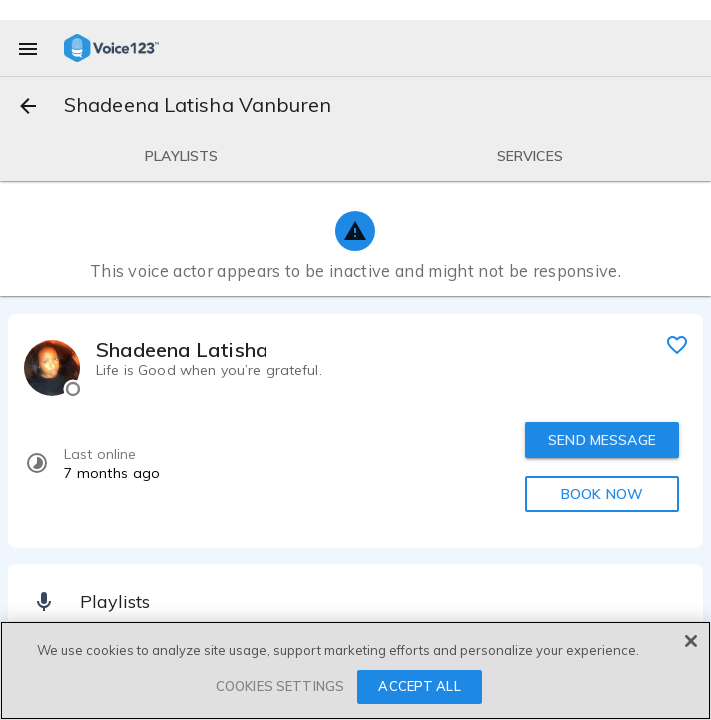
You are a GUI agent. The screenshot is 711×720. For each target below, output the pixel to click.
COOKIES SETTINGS (280, 687)
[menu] (28, 48)
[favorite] (677, 344)
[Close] (691, 641)
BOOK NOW (602, 494)
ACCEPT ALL (419, 687)
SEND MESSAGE (602, 440)
